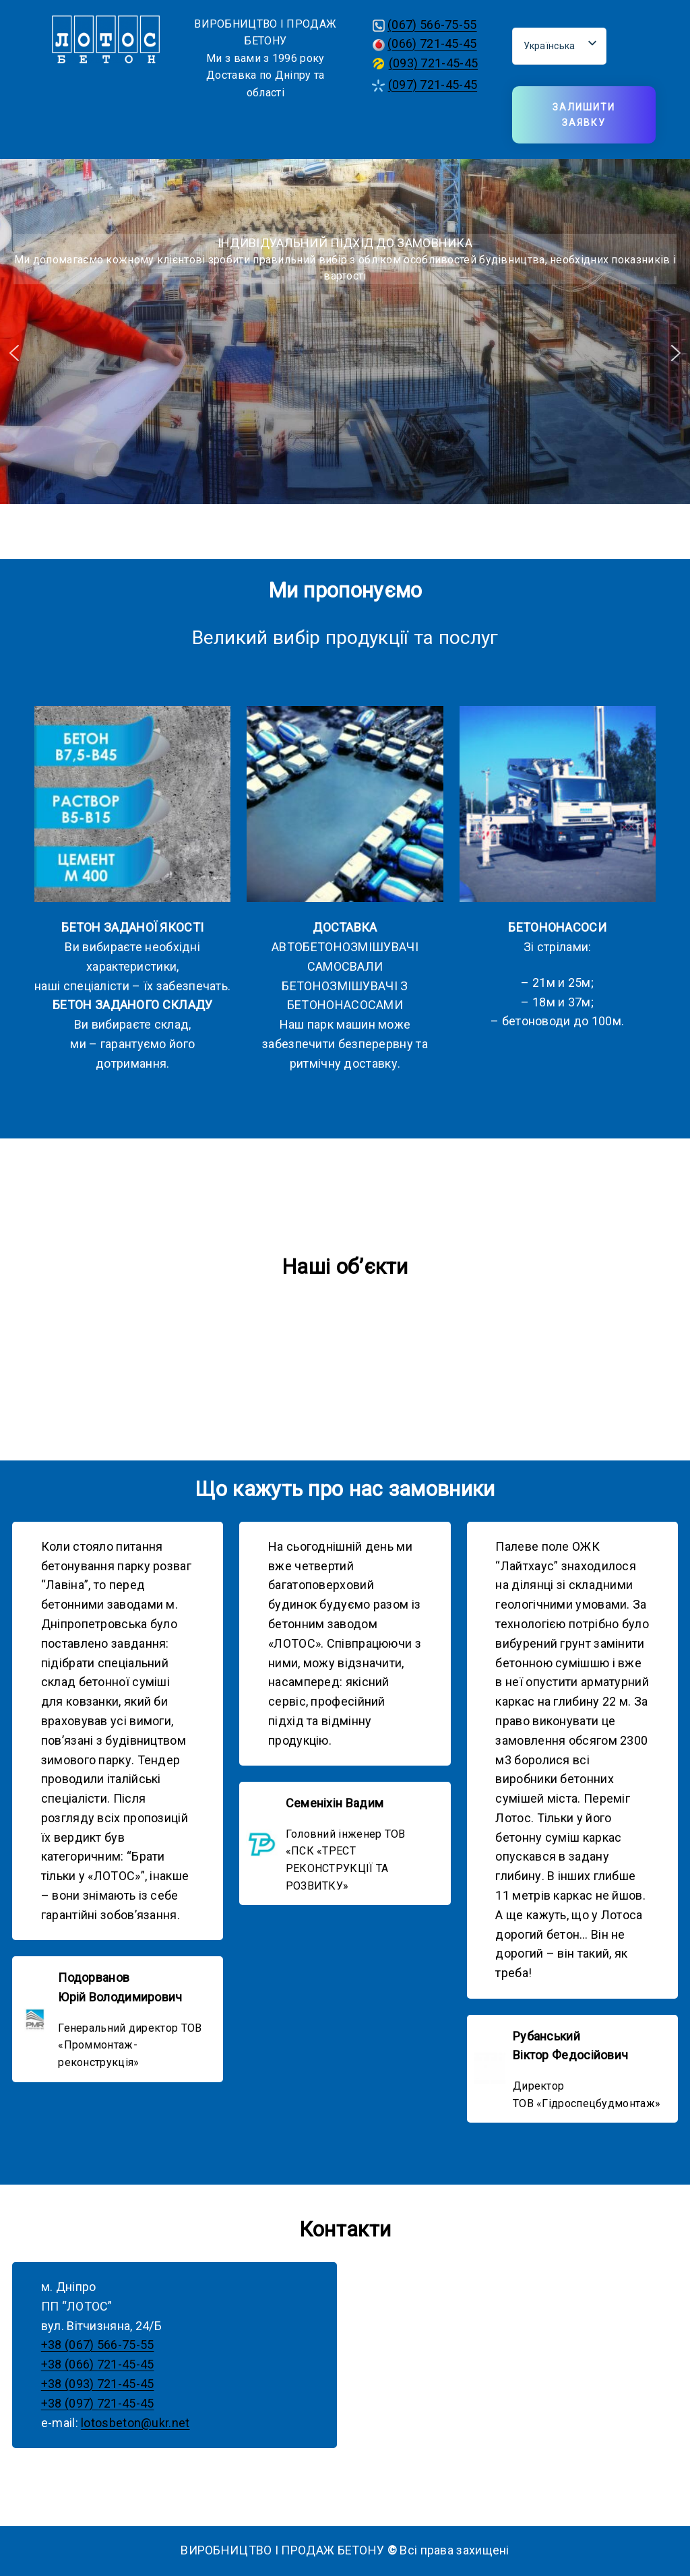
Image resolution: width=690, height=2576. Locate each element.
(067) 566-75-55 (432, 25)
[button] (14, 353)
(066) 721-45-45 (432, 43)
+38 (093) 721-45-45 (97, 2384)
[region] (345, 353)
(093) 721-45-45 (433, 63)
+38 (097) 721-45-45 (97, 2403)
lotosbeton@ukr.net (135, 2423)
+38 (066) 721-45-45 (97, 2364)
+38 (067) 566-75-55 (97, 2345)
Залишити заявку (584, 114)
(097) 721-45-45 (433, 84)
